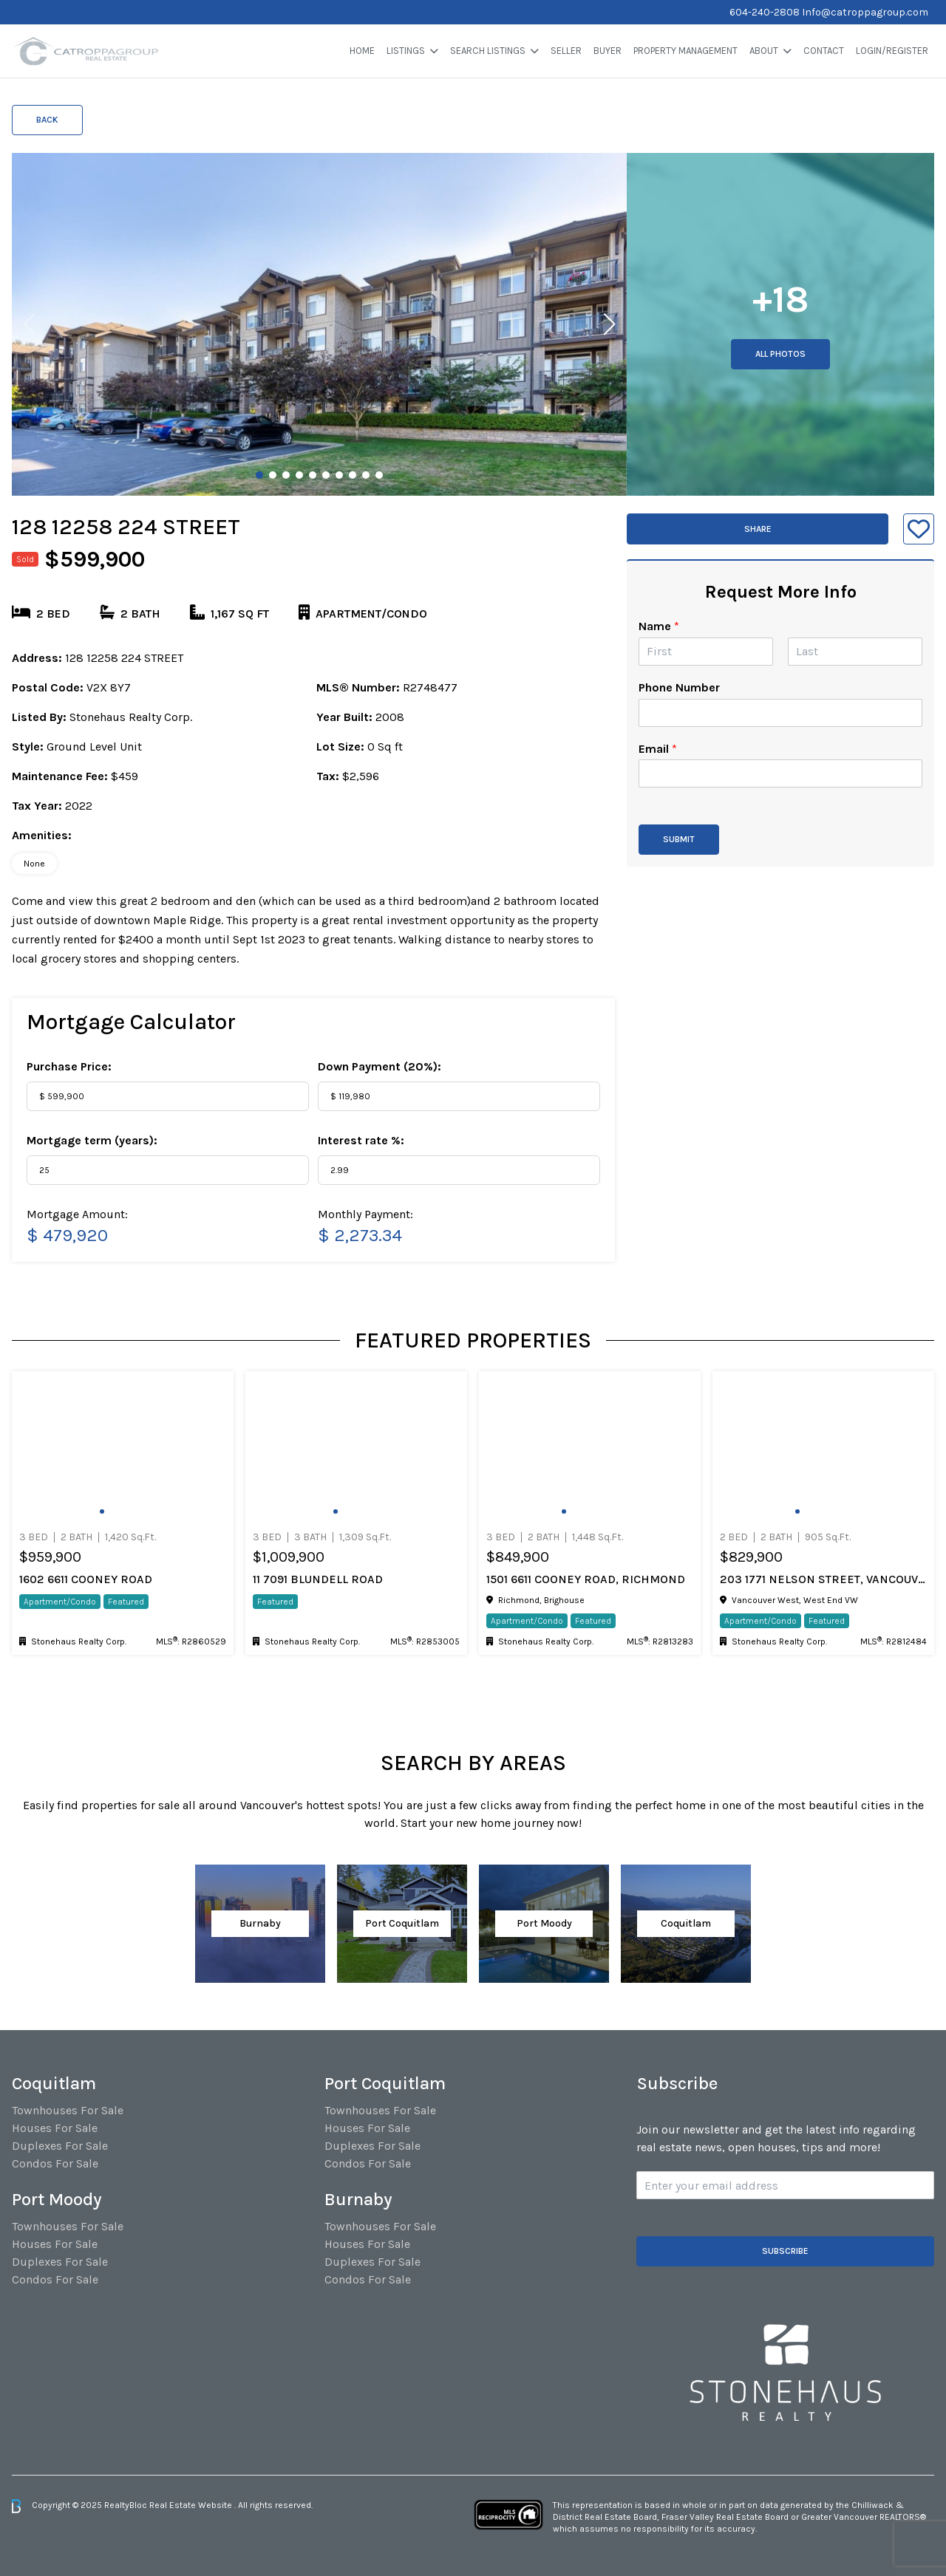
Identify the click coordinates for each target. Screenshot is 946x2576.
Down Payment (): (379, 1066)
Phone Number (679, 687)
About (763, 50)
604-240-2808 (764, 12)
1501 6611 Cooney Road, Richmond (585, 1579)
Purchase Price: (69, 1066)
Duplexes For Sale (60, 2146)
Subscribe (785, 2251)
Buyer (607, 50)
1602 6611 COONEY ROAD (85, 1579)
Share (758, 529)
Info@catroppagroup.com (865, 12)
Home (362, 50)
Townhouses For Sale (67, 2110)
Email (658, 749)
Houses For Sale (55, 2128)
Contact (823, 50)
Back (47, 120)
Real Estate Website (191, 2505)
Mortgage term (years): (92, 1140)
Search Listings (487, 50)
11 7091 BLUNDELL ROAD (318, 1579)
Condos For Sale (55, 2163)
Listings (406, 50)
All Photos (780, 354)
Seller (566, 50)
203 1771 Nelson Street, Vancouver (823, 1579)
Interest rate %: (361, 1140)
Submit (679, 839)
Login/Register (892, 50)
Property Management (685, 50)
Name (659, 626)
